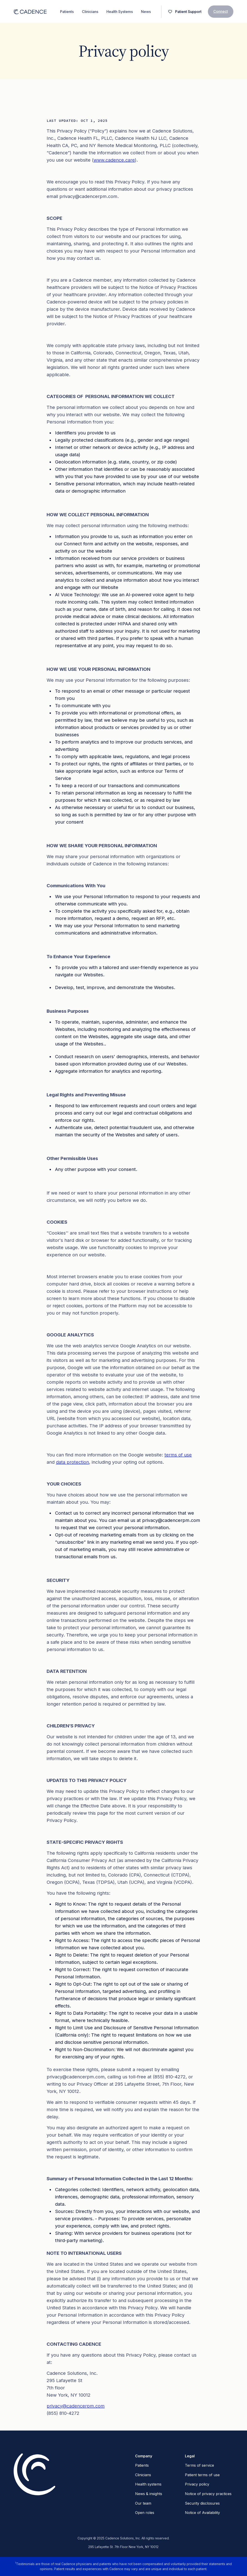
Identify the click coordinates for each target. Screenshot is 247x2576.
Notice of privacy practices (208, 2493)
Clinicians (143, 2475)
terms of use (178, 1455)
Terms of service (199, 2465)
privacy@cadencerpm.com (76, 2406)
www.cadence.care (114, 160)
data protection (72, 1462)
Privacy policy (197, 2484)
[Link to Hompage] (34, 2485)
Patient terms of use (202, 2475)
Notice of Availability (202, 2512)
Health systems (148, 2484)
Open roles (144, 2512)
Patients (142, 2465)
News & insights (148, 2493)
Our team (143, 2503)
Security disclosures (202, 2503)
